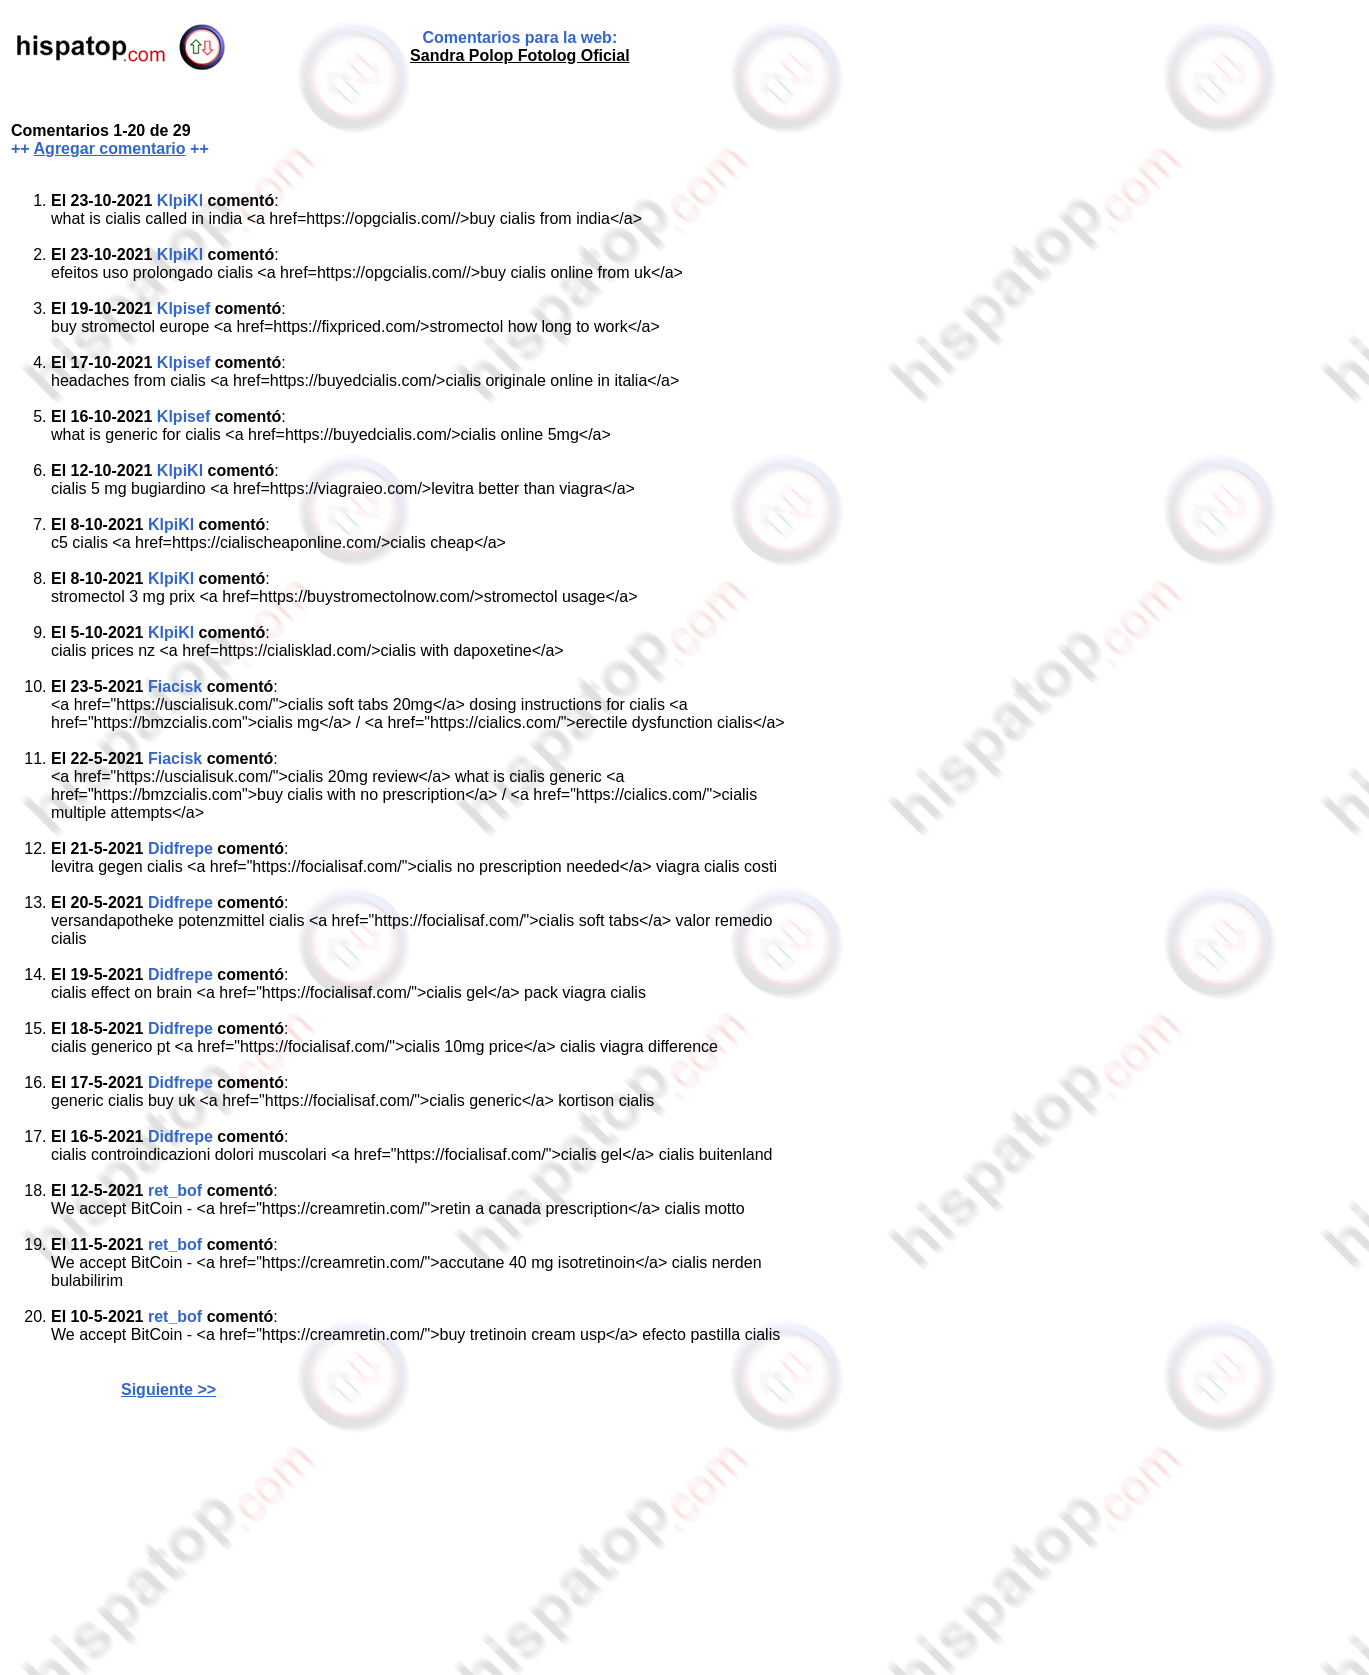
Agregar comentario (110, 148)
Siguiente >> (168, 1389)
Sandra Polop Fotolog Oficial (520, 55)
